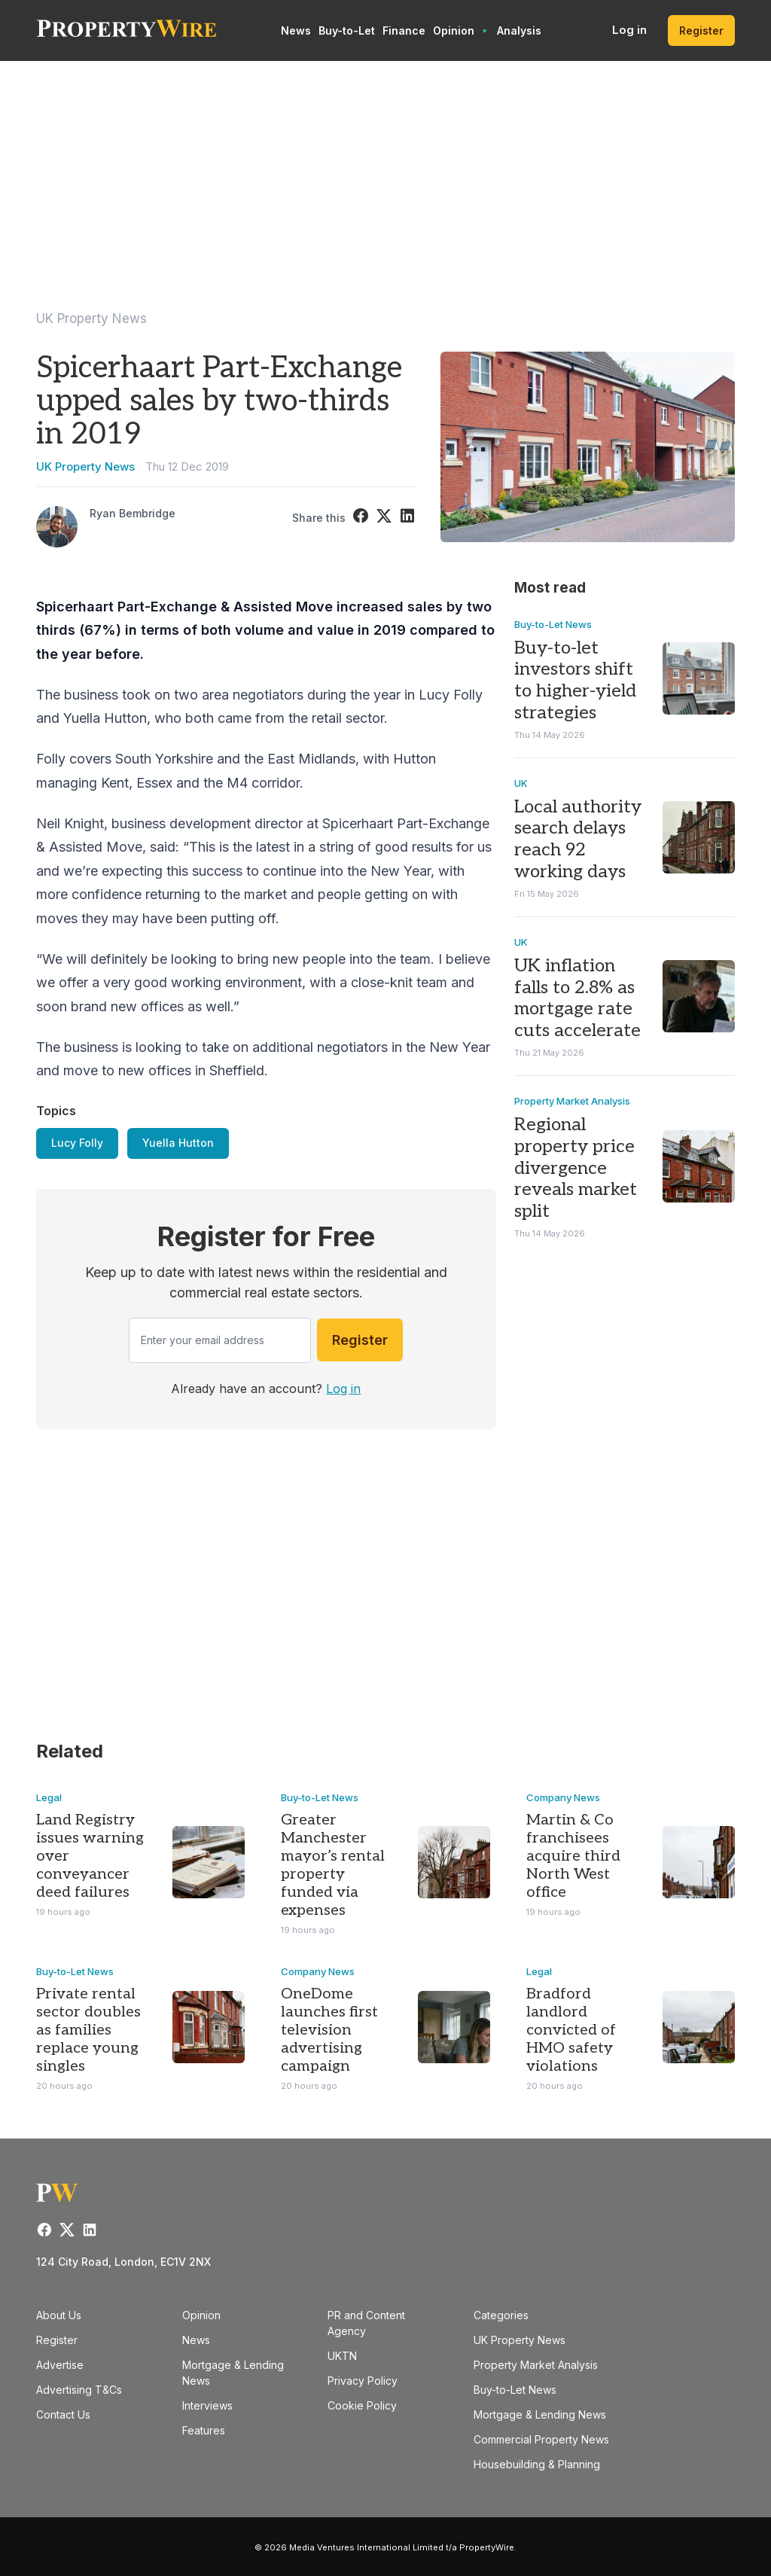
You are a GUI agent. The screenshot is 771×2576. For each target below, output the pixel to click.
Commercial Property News (541, 2439)
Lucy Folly (77, 1142)
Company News (563, 1797)
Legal (49, 1797)
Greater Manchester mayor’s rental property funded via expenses (333, 1865)
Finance (403, 30)
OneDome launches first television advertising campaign (329, 2030)
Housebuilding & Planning (537, 2464)
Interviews (207, 2405)
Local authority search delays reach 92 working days (577, 839)
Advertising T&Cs (79, 2389)
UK (521, 783)
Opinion (461, 31)
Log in (629, 30)
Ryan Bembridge (132, 513)
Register (701, 30)
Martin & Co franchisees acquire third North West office (573, 1856)
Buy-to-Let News (553, 624)
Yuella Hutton (178, 1142)
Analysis (519, 30)
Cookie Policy (362, 2405)
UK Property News (91, 318)
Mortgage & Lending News (540, 2414)
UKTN (342, 2355)
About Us (58, 2315)
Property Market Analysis (572, 1101)
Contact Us (63, 2414)
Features (203, 2430)
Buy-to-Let (346, 30)
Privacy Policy (363, 2380)
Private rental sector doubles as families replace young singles (88, 2030)
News (296, 30)
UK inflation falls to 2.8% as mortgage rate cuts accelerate (577, 998)
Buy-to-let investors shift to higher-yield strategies (575, 680)
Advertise (60, 2364)
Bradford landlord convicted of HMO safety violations (571, 2030)
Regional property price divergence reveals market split (575, 1168)
